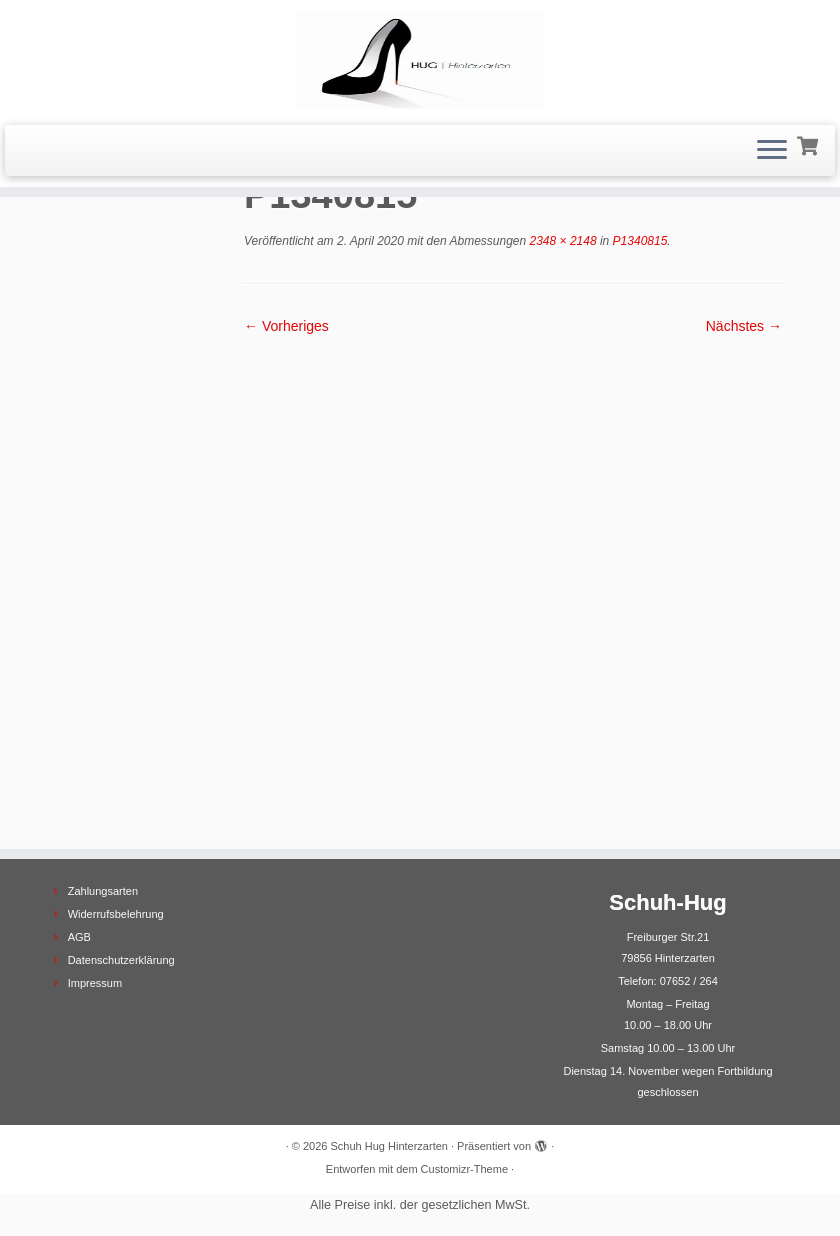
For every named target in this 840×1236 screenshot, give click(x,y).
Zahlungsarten (103, 891)
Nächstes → (744, 326)
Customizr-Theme (464, 1169)
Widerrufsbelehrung (116, 914)
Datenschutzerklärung (121, 960)
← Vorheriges (286, 326)
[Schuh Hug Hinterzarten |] (420, 60)
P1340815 (638, 241)
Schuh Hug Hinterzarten (389, 1146)
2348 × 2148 (561, 241)
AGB (79, 937)
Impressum (95, 983)
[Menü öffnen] (772, 151)
